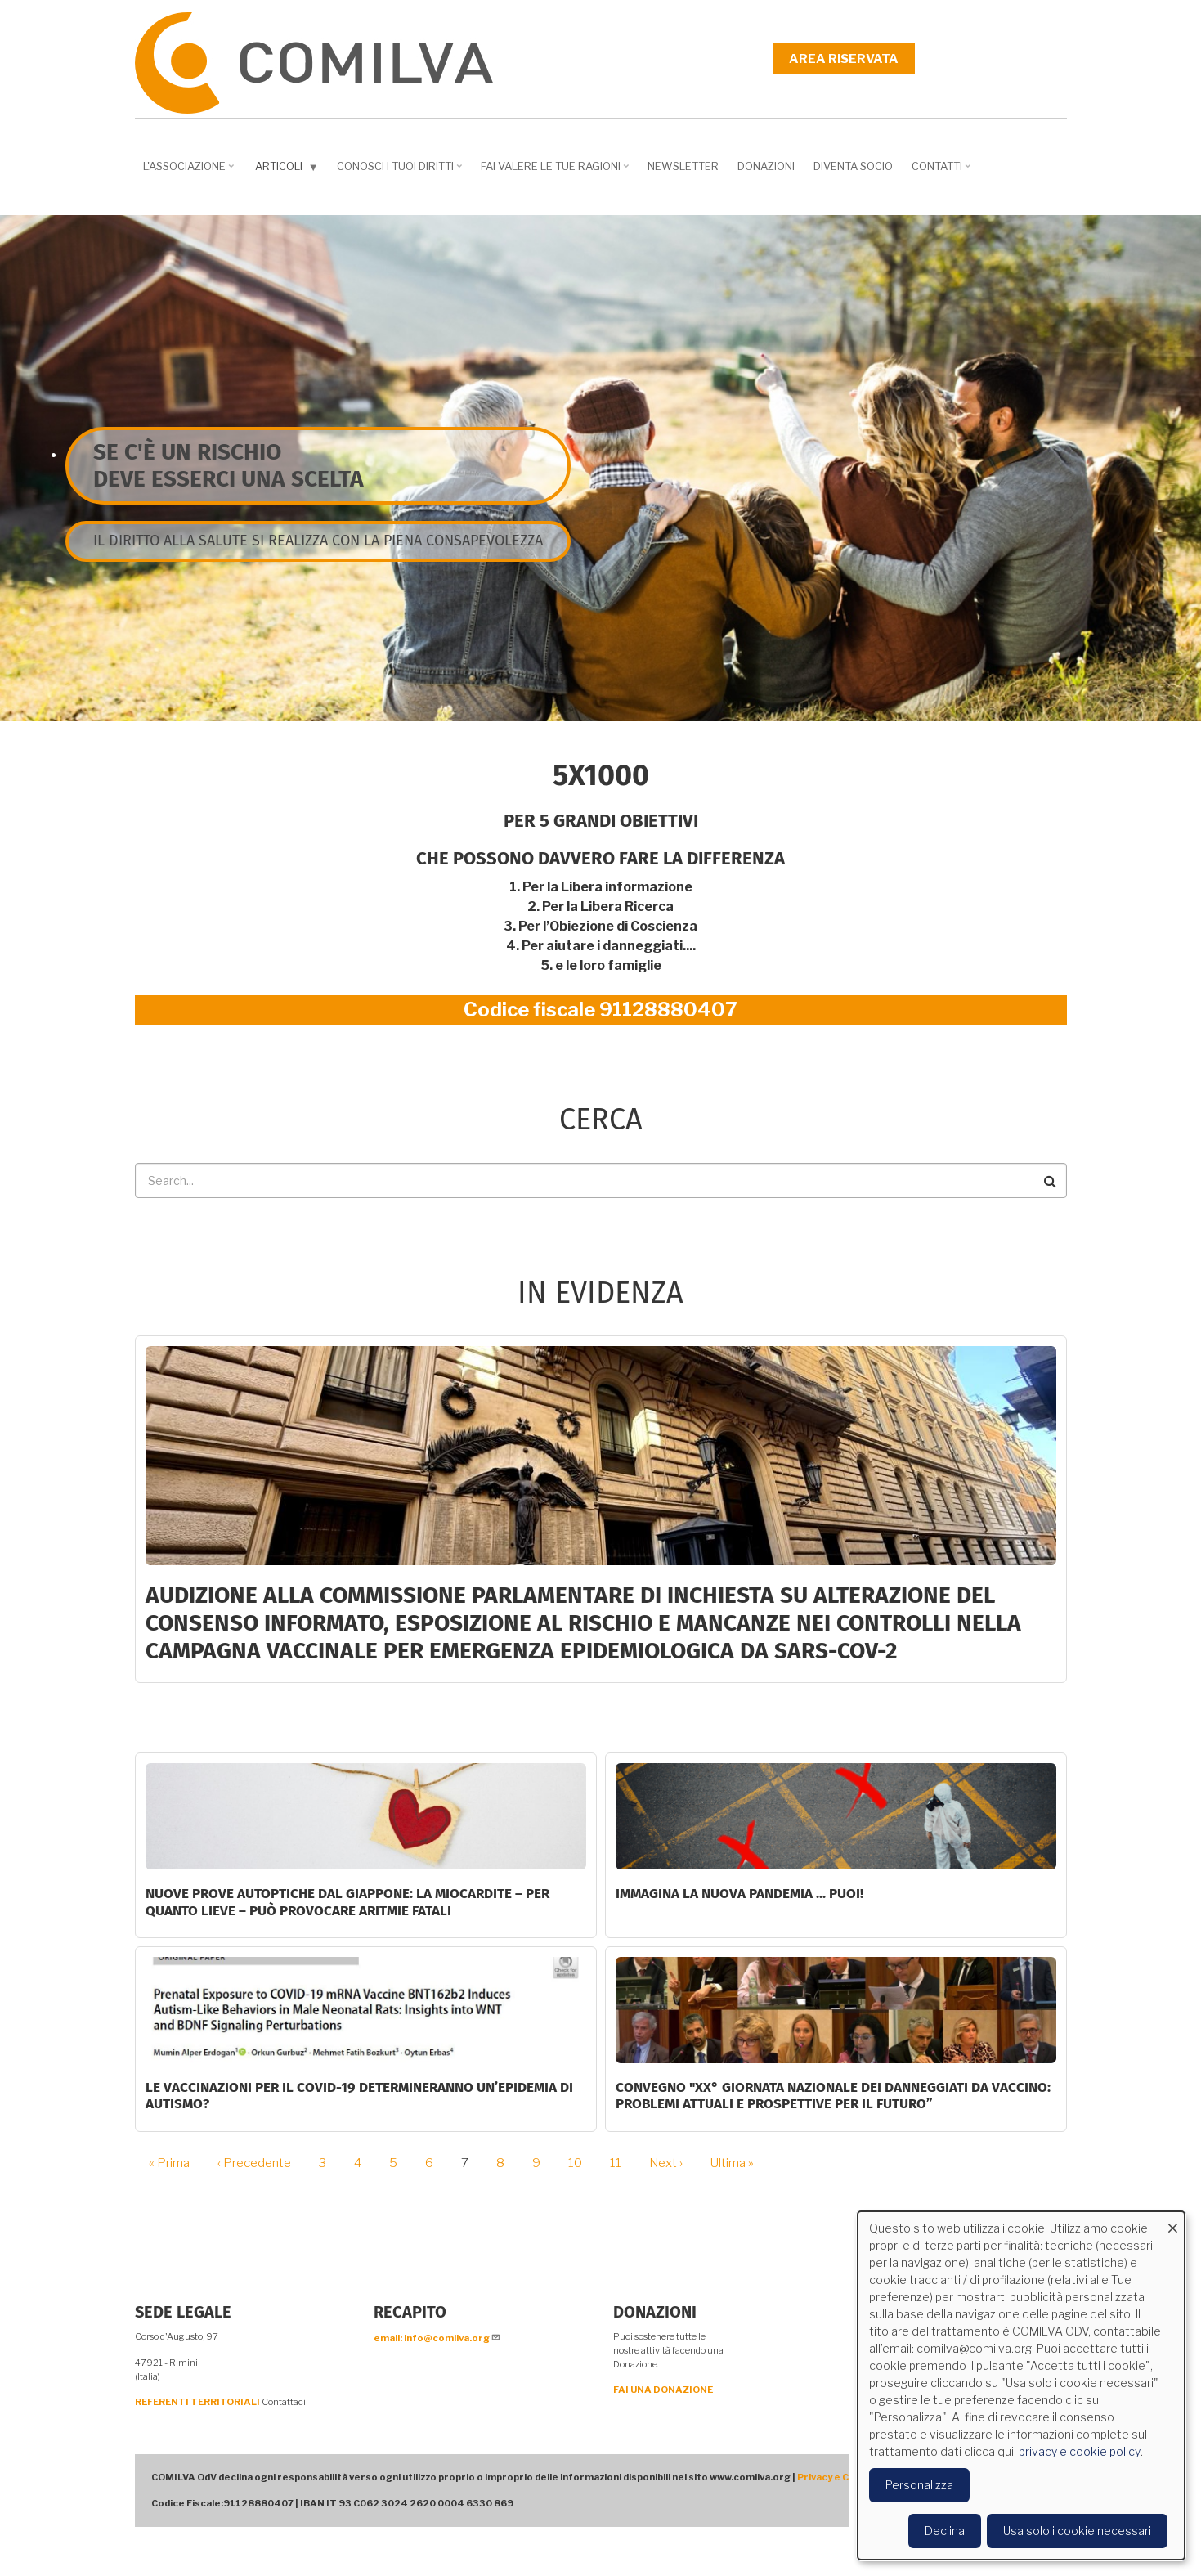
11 (622, 2163)
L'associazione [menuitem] (190, 171)
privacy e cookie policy (1080, 2451)
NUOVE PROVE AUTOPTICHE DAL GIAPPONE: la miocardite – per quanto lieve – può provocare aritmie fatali (347, 1902)
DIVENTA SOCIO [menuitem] (853, 166)
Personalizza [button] (919, 2485)
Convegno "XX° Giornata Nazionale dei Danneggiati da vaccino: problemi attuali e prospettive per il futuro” (833, 2095)
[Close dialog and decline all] (1172, 2221)
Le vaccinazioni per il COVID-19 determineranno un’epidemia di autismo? (359, 2095)
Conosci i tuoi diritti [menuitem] (401, 171)
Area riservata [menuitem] (844, 59)
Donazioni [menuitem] (766, 166)
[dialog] (1021, 2385)
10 (581, 2163)
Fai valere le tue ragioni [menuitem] (557, 171)
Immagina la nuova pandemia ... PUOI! (739, 1893)
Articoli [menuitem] (288, 169)
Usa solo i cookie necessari (1077, 2531)
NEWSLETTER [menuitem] (683, 166)
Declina (945, 2531)
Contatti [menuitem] (943, 171)
